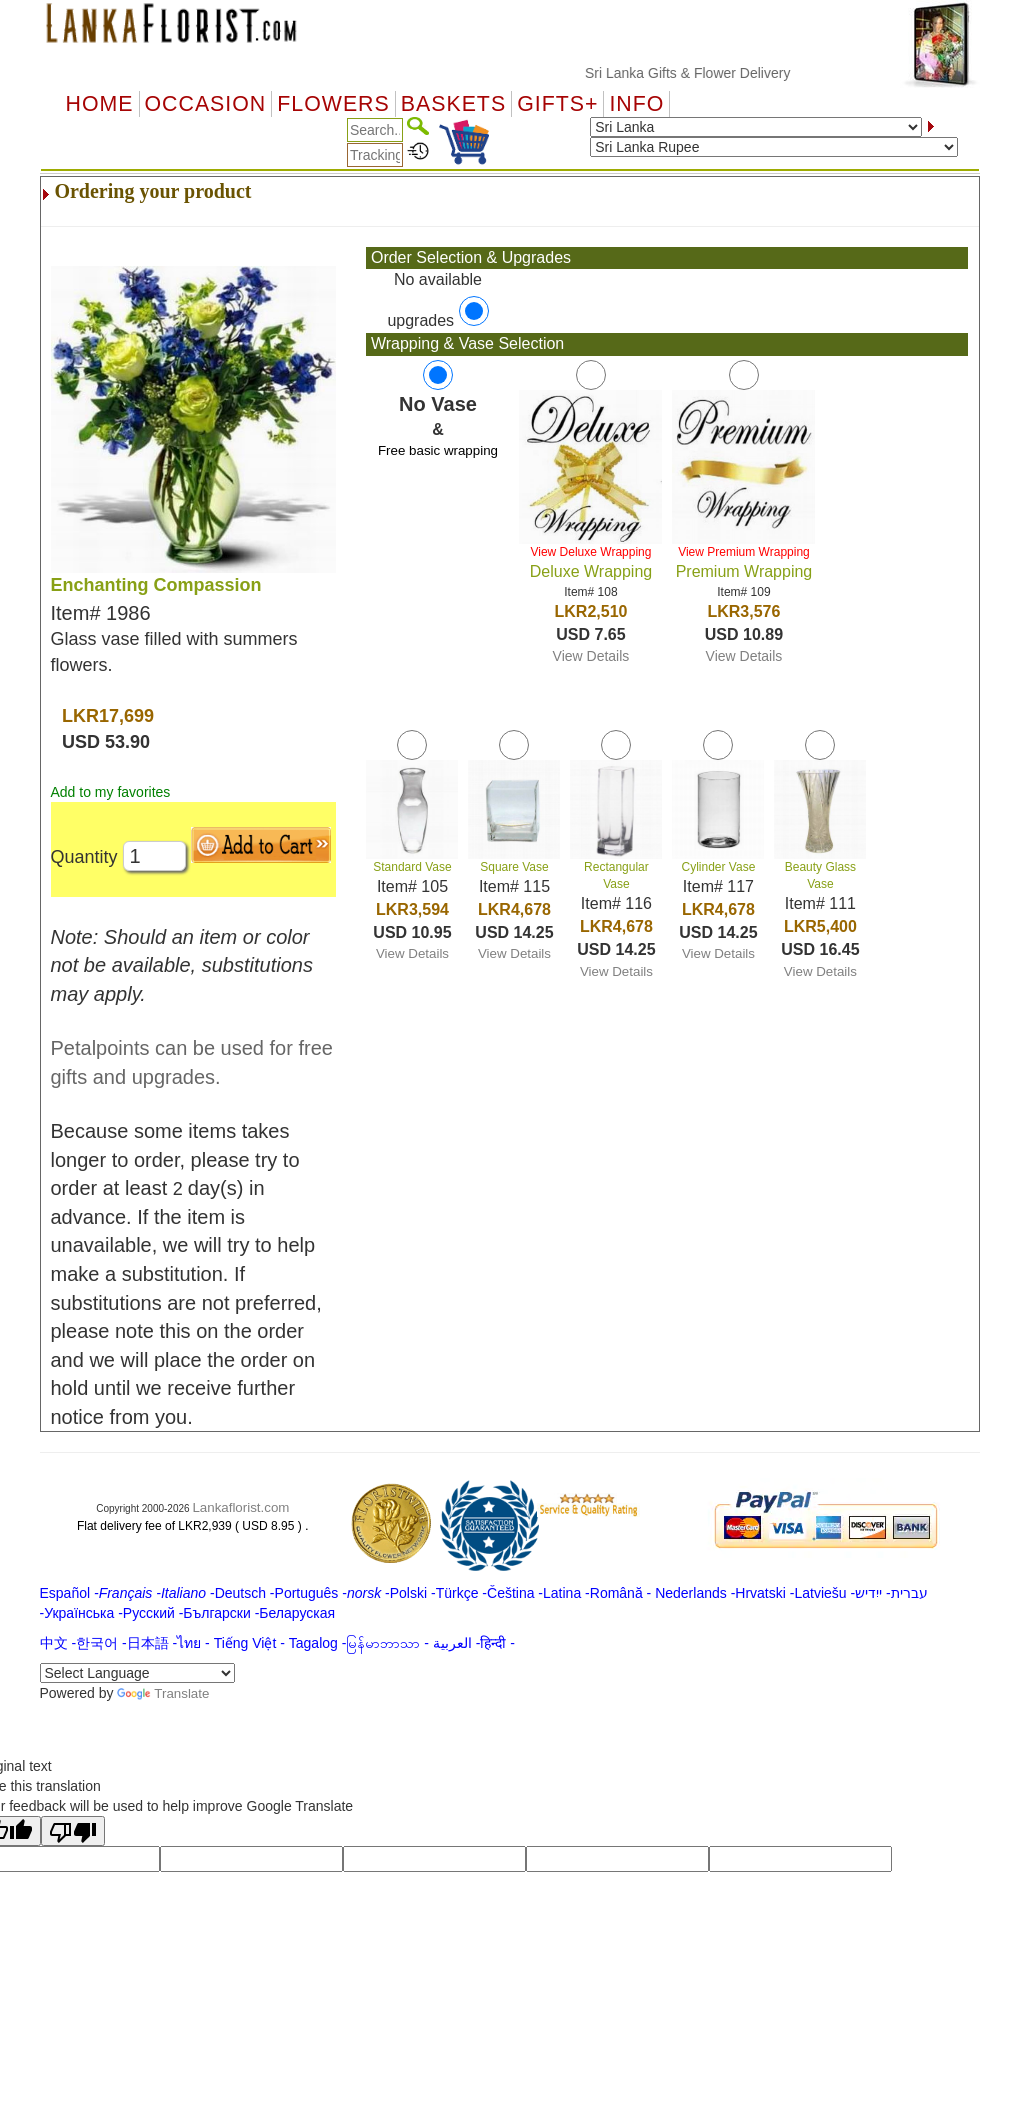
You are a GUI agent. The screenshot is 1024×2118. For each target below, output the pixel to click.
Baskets (453, 104)
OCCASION (206, 104)
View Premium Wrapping (744, 552)
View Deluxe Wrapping (590, 552)
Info (636, 104)
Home (100, 104)
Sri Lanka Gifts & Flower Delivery (703, 73)
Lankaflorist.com (240, 1507)
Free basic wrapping (438, 450)
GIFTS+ (557, 104)
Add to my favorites (111, 792)
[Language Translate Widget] (137, 1673)
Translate (163, 1693)
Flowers (333, 104)
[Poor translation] (73, 1831)
